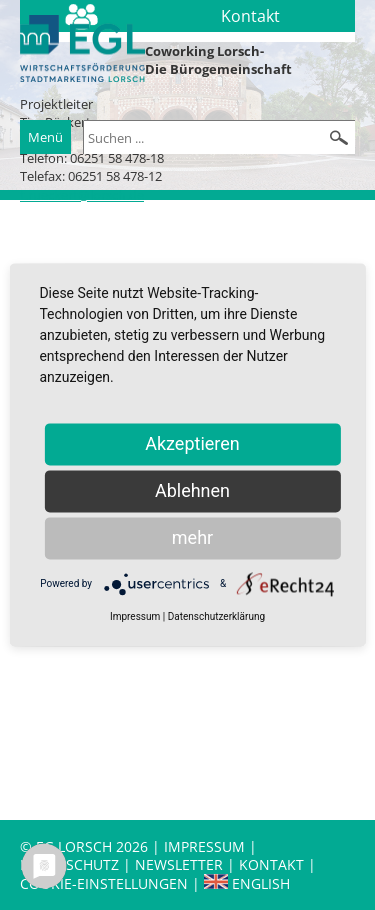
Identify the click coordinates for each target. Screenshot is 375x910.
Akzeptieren (192, 443)
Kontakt (273, 864)
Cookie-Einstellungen (104, 883)
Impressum (204, 846)
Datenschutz (71, 864)
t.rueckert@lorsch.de (82, 195)
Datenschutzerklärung (216, 616)
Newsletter (179, 864)
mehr (192, 537)
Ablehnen (192, 490)
